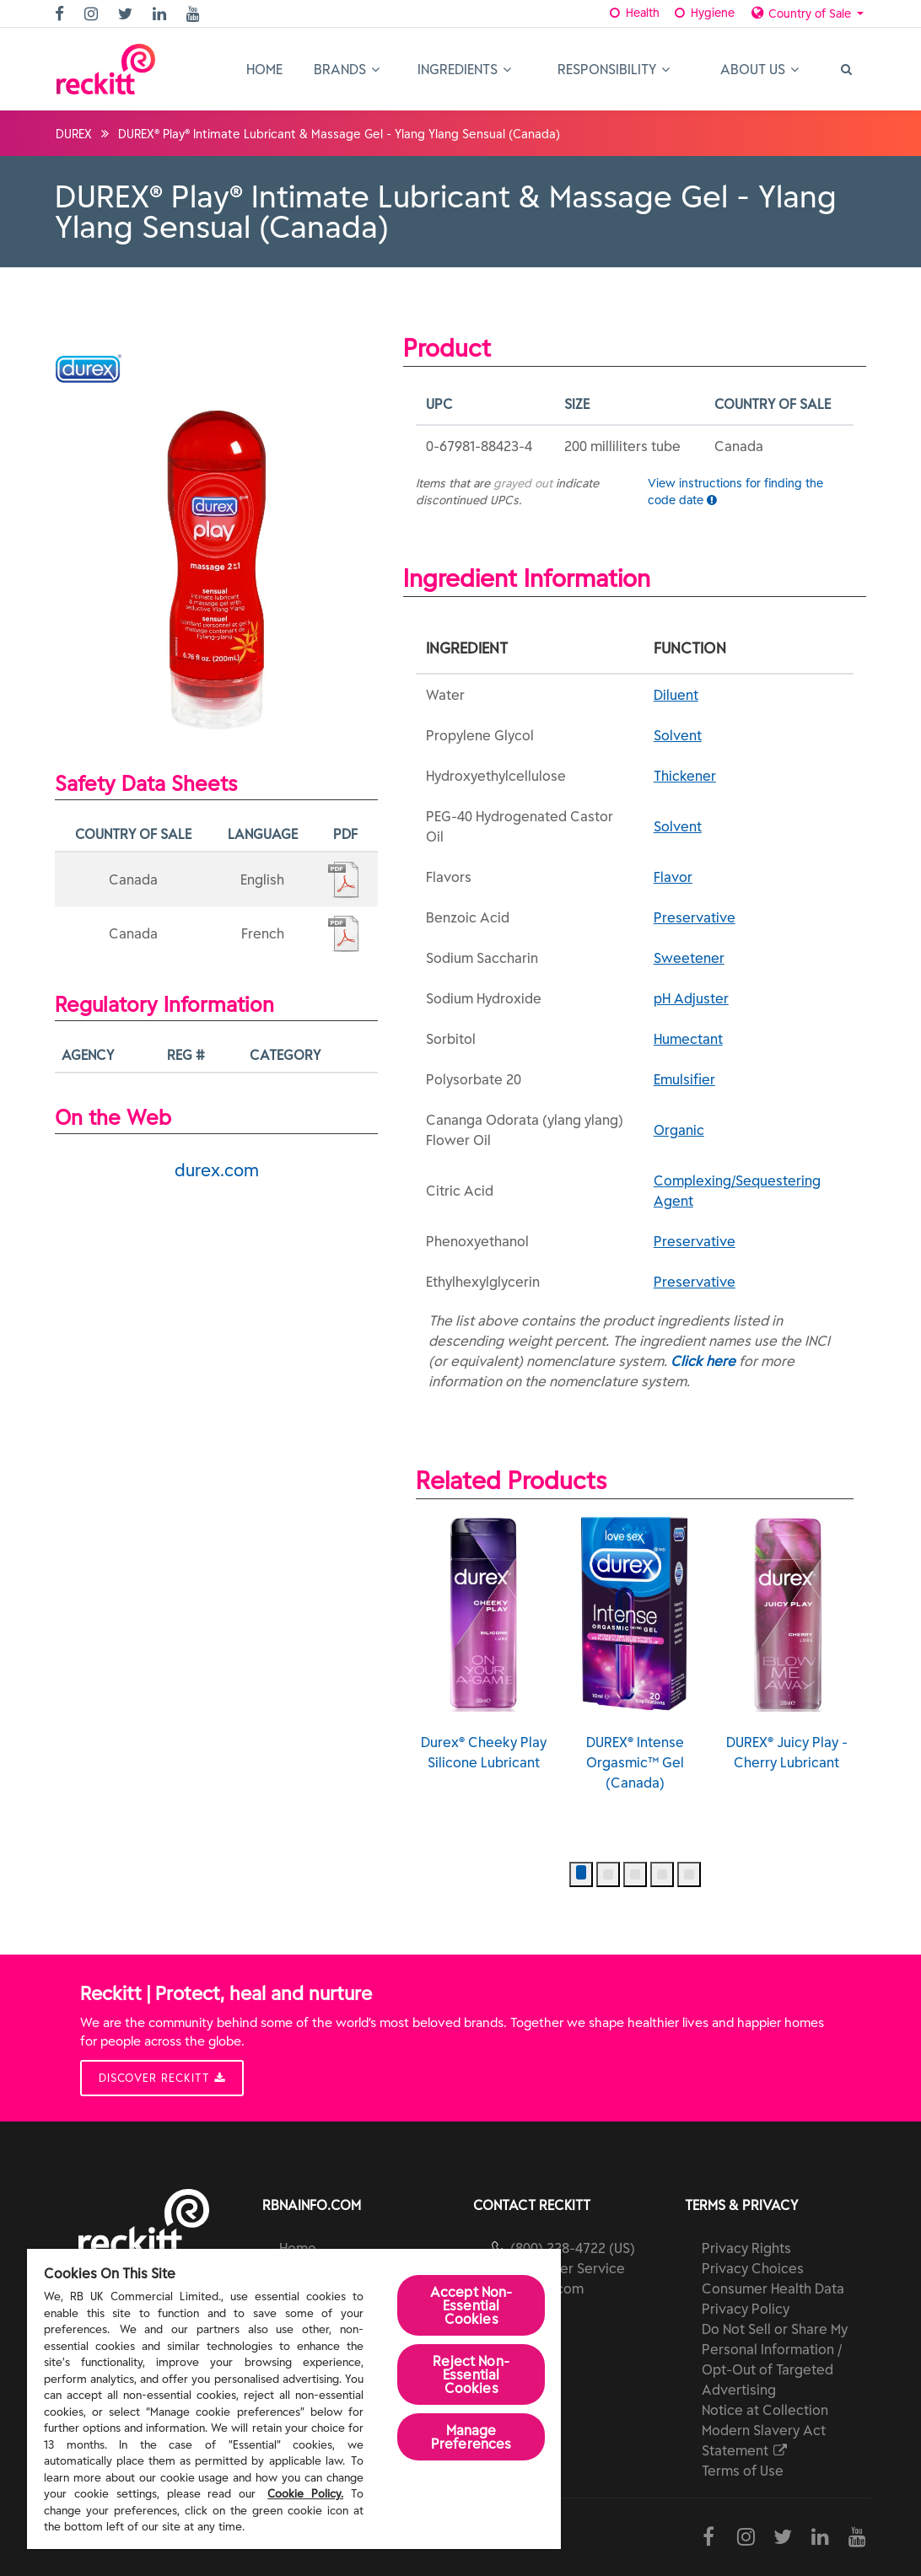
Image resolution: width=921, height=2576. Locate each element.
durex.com (217, 1169)
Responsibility (613, 69)
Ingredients (464, 69)
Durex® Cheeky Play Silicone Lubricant (484, 1643)
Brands (347, 69)
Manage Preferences (471, 2437)
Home (264, 69)
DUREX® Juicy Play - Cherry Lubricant (787, 1643)
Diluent (676, 694)
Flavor (673, 877)
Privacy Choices (753, 2268)
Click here (703, 1361)
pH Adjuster (691, 998)
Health (634, 12)
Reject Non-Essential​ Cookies (471, 2374)
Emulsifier (684, 1079)
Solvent (678, 735)
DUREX (74, 134)
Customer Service (567, 2268)
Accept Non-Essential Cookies (471, 2305)
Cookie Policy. (305, 2494)
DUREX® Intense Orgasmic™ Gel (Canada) (635, 1653)
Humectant (688, 1038)
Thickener (685, 775)
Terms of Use (743, 2470)
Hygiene (703, 12)
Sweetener (689, 957)
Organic (679, 1129)
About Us (759, 69)
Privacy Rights (746, 2248)
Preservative (694, 917)
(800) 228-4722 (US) (572, 2248)
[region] (294, 2399)
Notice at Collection (765, 2409)
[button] (581, 1874)
